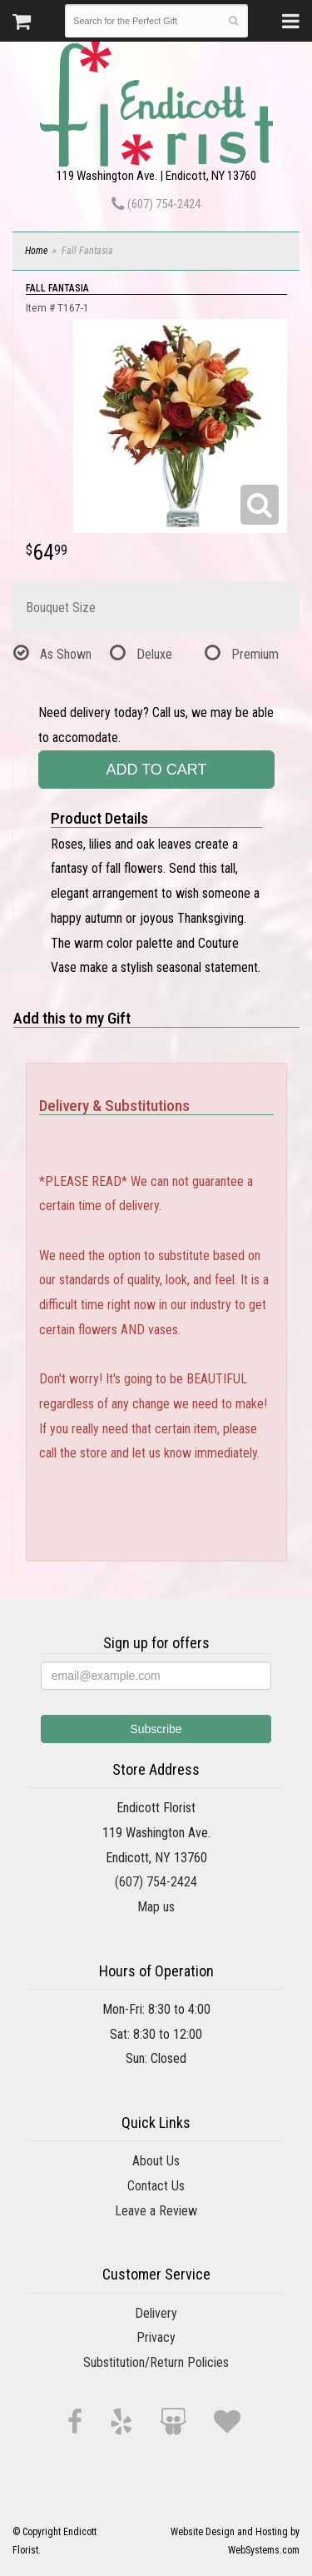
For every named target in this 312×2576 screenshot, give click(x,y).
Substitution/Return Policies (156, 2362)
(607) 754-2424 (156, 204)
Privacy (156, 2337)
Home (36, 251)
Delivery (156, 2313)
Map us (156, 1907)
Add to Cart (156, 769)
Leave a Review (156, 2211)
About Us (156, 2161)
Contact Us (156, 2186)
